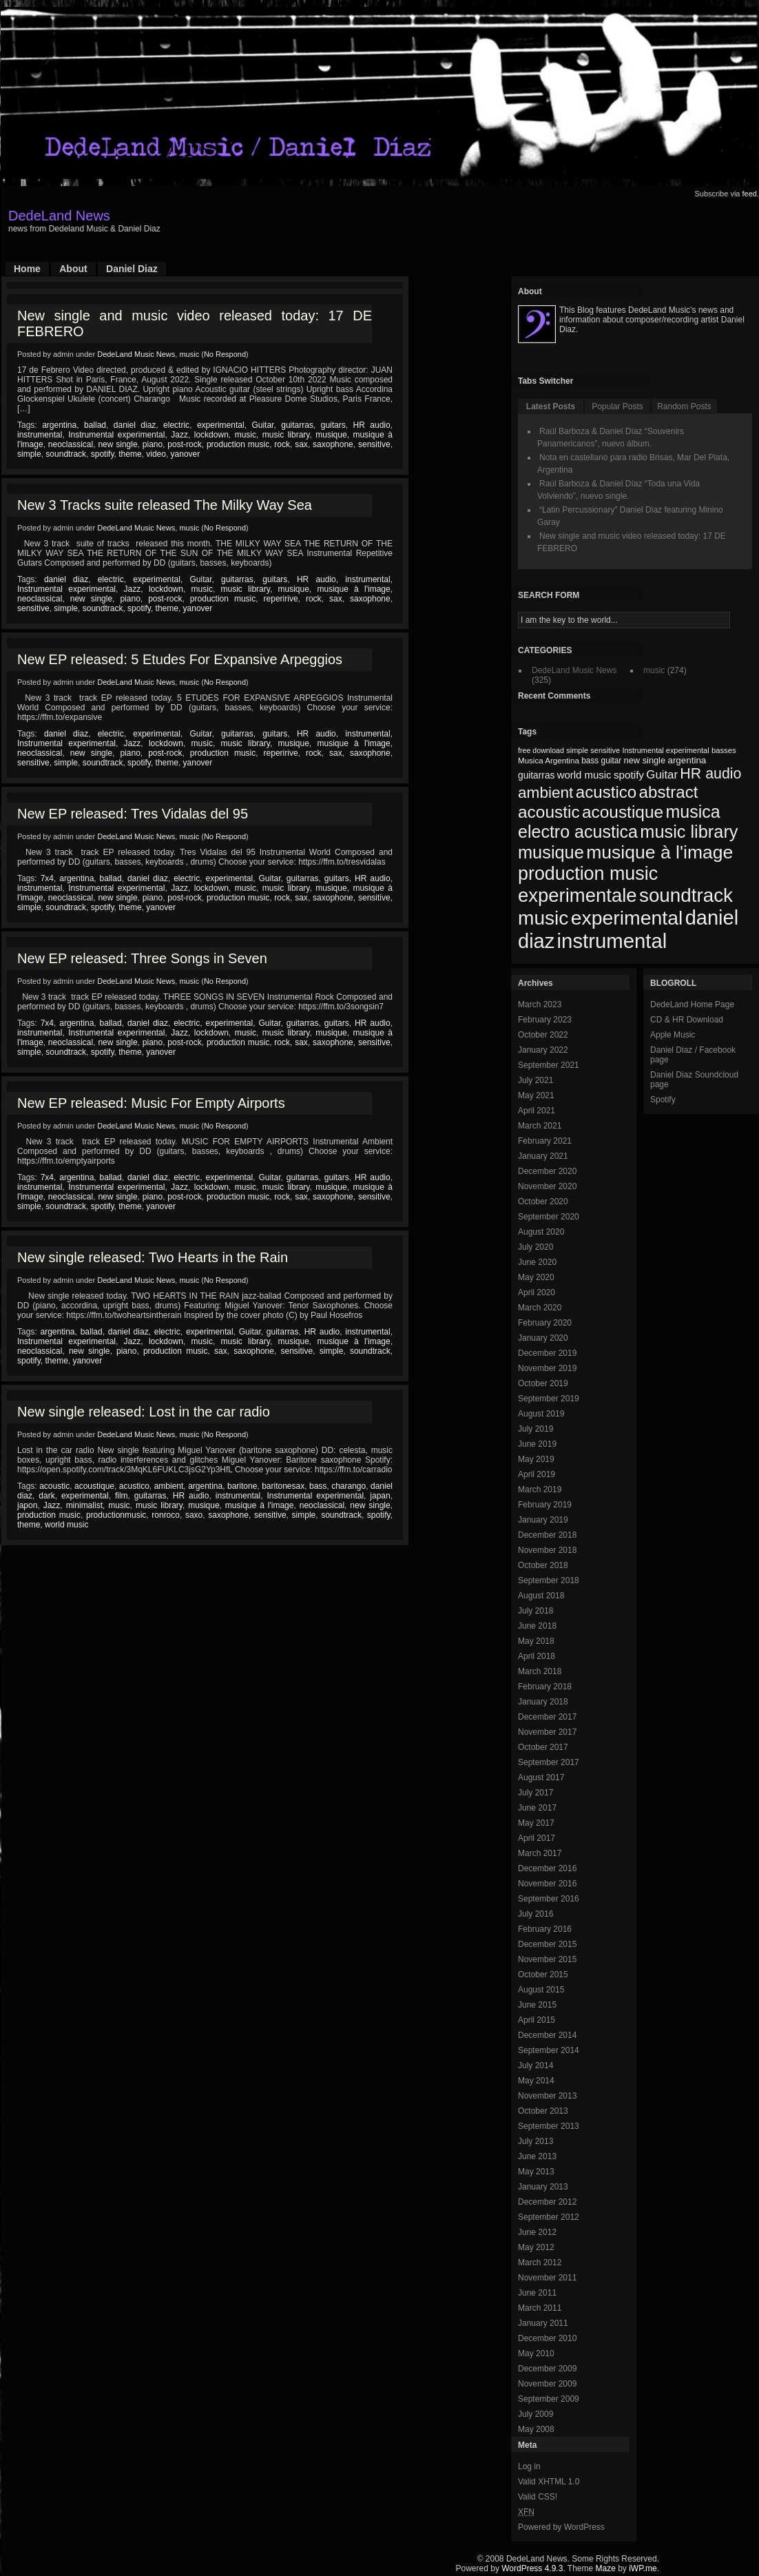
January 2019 (543, 1520)
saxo (193, 1515)
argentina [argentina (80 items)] (686, 760)
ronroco (166, 1515)
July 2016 (535, 1914)
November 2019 (547, 1368)
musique (330, 435)
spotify (102, 454)
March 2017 (539, 1853)
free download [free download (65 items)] (541, 750)
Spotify (663, 1099)
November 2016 (547, 1883)
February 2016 (545, 1929)
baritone (242, 1486)
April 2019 (536, 1474)
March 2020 (539, 1307)
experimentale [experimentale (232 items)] (577, 895)
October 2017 (543, 1747)
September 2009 (548, 2399)
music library (286, 435)
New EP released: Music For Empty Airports (151, 1103)
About (73, 268)
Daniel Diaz (132, 268)
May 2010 (536, 2353)
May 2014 (536, 2080)
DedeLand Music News (136, 354)
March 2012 (539, 2262)
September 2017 (548, 1762)
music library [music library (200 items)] (689, 831)
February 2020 (545, 1323)
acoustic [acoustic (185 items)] (549, 812)
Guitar (262, 425)
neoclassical (70, 444)
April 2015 (536, 2020)
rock (282, 444)
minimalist (84, 1505)
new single (117, 444)
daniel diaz (135, 425)
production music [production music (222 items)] (588, 873)
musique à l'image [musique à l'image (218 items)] (659, 852)
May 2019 (536, 1459)
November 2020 (547, 1186)
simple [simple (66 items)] (577, 750)
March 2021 (539, 1126)
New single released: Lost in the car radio (143, 1411)
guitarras (297, 425)
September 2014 (548, 2050)
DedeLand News (59, 215)
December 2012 (547, 2202)
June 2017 (537, 1808)
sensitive (374, 444)
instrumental (39, 435)
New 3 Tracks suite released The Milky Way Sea (164, 505)
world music (66, 1524)
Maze (606, 2568)
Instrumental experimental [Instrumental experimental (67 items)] (665, 750)
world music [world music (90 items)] (584, 775)
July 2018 (535, 1611)
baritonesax (283, 1486)
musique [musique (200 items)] (551, 852)
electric (176, 425)
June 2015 (537, 2005)
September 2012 (548, 2217)
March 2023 (539, 1004)
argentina (59, 425)
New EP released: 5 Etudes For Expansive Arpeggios (179, 659)
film (121, 1496)
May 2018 (536, 1641)
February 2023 (545, 1019)
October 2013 (543, 2111)
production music (238, 444)
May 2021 (536, 1095)
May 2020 (536, 1277)
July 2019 (535, 1429)
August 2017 (541, 1777)
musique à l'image (353, 589)
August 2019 (541, 1414)
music (189, 354)
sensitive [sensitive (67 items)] (605, 750)
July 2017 (535, 1792)
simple (29, 454)
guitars (333, 425)
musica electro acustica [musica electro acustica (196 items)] (619, 821)
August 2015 (541, 1990)
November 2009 (547, 2384)
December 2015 (547, 1944)
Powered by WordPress (561, 2527)
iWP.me (642, 2568)
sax (301, 444)
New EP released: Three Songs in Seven (142, 958)
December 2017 (547, 1717)
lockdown (211, 435)
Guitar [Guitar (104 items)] (662, 774)
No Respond (225, 354)
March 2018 (539, 1671)
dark (46, 1496)
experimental (221, 425)
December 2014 (547, 2035)
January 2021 (543, 1156)
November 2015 (547, 1959)
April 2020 (536, 1292)
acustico (134, 1486)
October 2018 (543, 1565)
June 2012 (537, 2232)
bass (317, 1486)
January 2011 (543, 2323)
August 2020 (541, 1232)
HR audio (372, 425)
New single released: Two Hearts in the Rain (152, 1257)
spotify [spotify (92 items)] (629, 775)
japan (380, 1496)
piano (153, 444)
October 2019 (543, 1383)
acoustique (94, 1486)
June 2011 (537, 2293)
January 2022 (543, 1050)
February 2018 (545, 1686)
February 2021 (545, 1141)
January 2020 (543, 1338)
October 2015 (543, 1974)
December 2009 (547, 2368)
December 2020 (547, 1171)
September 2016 (548, 1899)
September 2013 (548, 2126)
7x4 (47, 878)
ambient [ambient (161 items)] (545, 792)
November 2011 (547, 2278)
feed (749, 193)
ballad (95, 425)
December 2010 (547, 2338)
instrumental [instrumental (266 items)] (612, 940)
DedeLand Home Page (692, 1004)
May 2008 (536, 2429)
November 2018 (547, 1550)
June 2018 (537, 1626)
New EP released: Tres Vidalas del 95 (132, 813)
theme (129, 454)
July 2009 (535, 2414)
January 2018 (543, 1702)
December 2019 (547, 1353)
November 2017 (547, 1732)
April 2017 (536, 1838)
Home (27, 268)
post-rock (184, 444)
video (156, 454)
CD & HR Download (686, 1019)
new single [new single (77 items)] (644, 760)
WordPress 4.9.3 (532, 2568)
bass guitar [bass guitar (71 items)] (601, 760)
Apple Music (672, 1035)
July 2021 (535, 1080)
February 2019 (545, 1504)
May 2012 (536, 2247)
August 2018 (541, 1595)
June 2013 (537, 2156)
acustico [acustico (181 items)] (606, 792)
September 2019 (548, 1398)
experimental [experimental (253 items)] (627, 918)
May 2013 (536, 2171)
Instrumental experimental (116, 435)
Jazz (179, 435)
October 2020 (543, 1201)
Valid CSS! (537, 2497)
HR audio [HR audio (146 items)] (710, 773)
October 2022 (543, 1035)
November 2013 (547, 2096)
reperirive (281, 599)
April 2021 (536, 1110)
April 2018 (536, 1656)
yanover (185, 454)
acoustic (54, 1486)
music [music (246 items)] (543, 918)
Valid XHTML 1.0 (548, 2481)
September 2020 (548, 1217)
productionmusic (116, 1515)
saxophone (333, 444)
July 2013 (535, 2141)
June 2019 (537, 1444)
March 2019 (539, 1489)
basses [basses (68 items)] (723, 750)
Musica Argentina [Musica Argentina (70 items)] (548, 760)
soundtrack (65, 454)
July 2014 (535, 2065)
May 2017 (536, 1823)
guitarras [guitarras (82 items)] (536, 775)
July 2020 (535, 1247)
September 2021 (548, 1065)
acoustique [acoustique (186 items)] (622, 812)
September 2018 (548, 1580)
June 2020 (537, 1262)
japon (27, 1505)
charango (348, 1486)
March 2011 (539, 2308)
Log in (529, 2466)
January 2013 (543, 2187)
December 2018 (547, 1535)
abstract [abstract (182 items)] (668, 792)
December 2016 (547, 1868)
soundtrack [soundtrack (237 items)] (686, 895)
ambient (169, 1486)
